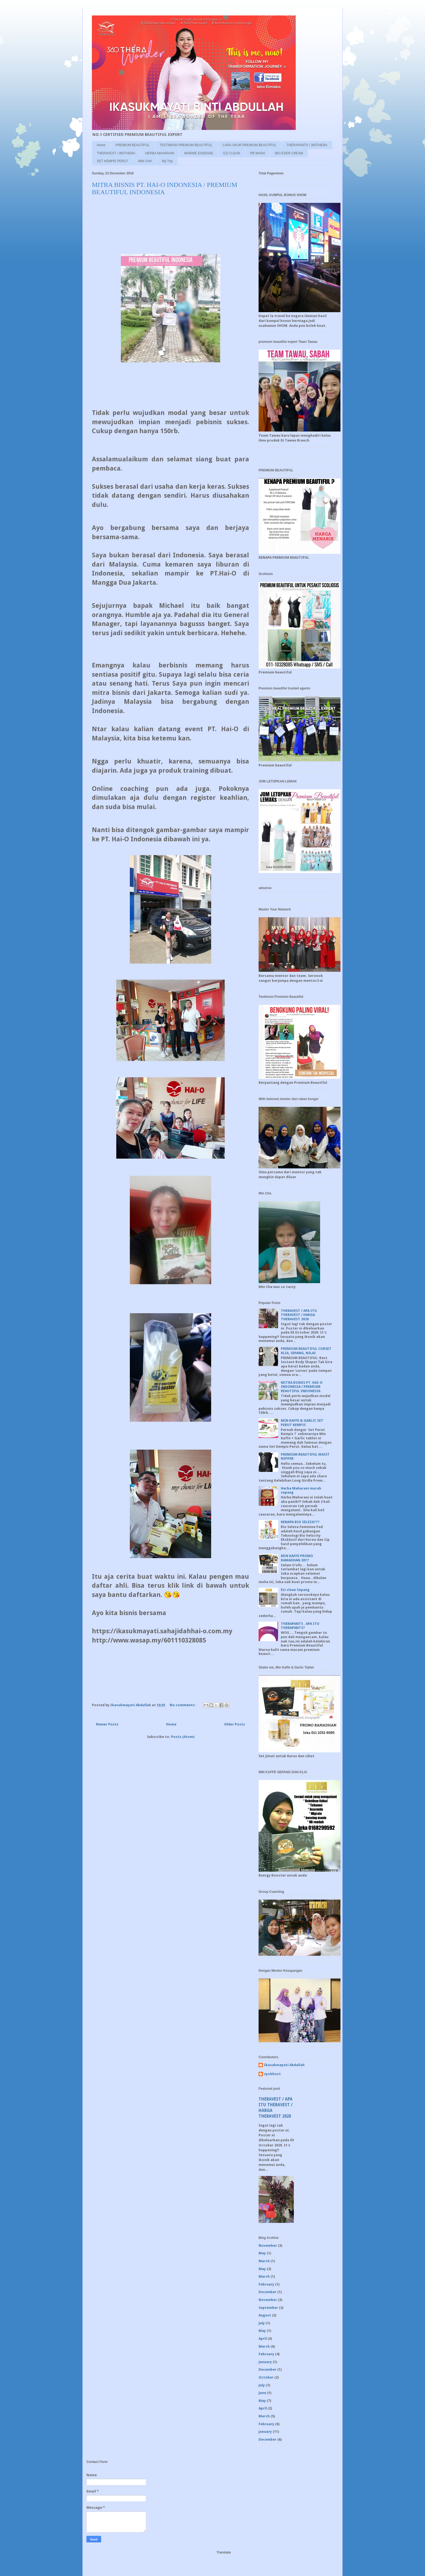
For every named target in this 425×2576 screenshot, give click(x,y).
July (262, 2323)
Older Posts (234, 1724)
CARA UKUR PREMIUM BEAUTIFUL (249, 145)
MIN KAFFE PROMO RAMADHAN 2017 (297, 1558)
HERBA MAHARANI (159, 153)
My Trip (167, 161)
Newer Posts (107, 1724)
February (266, 2284)
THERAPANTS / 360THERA (306, 145)
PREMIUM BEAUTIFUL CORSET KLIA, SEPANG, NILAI (306, 1351)
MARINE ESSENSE (198, 153)
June (262, 2393)
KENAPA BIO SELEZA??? (300, 1522)
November (268, 2245)
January (265, 2362)
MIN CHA (145, 161)
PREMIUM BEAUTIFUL (132, 145)
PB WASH (257, 153)
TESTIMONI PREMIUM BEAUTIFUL (186, 145)
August (265, 2315)
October (266, 2377)
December (267, 2292)
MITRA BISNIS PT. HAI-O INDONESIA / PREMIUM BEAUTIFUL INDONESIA (164, 188)
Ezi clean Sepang (295, 1590)
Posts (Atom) (182, 1737)
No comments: (183, 1705)
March (264, 2261)
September (268, 2308)
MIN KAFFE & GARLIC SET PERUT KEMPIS (302, 1422)
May (262, 2253)
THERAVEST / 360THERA (116, 153)
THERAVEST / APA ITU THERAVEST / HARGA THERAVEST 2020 (299, 1315)
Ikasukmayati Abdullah (284, 2065)
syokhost (272, 2074)
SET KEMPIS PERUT (112, 161)
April (263, 2339)
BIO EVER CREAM (289, 153)
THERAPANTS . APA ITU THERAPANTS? (300, 1626)
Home (101, 145)
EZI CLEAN (231, 153)
